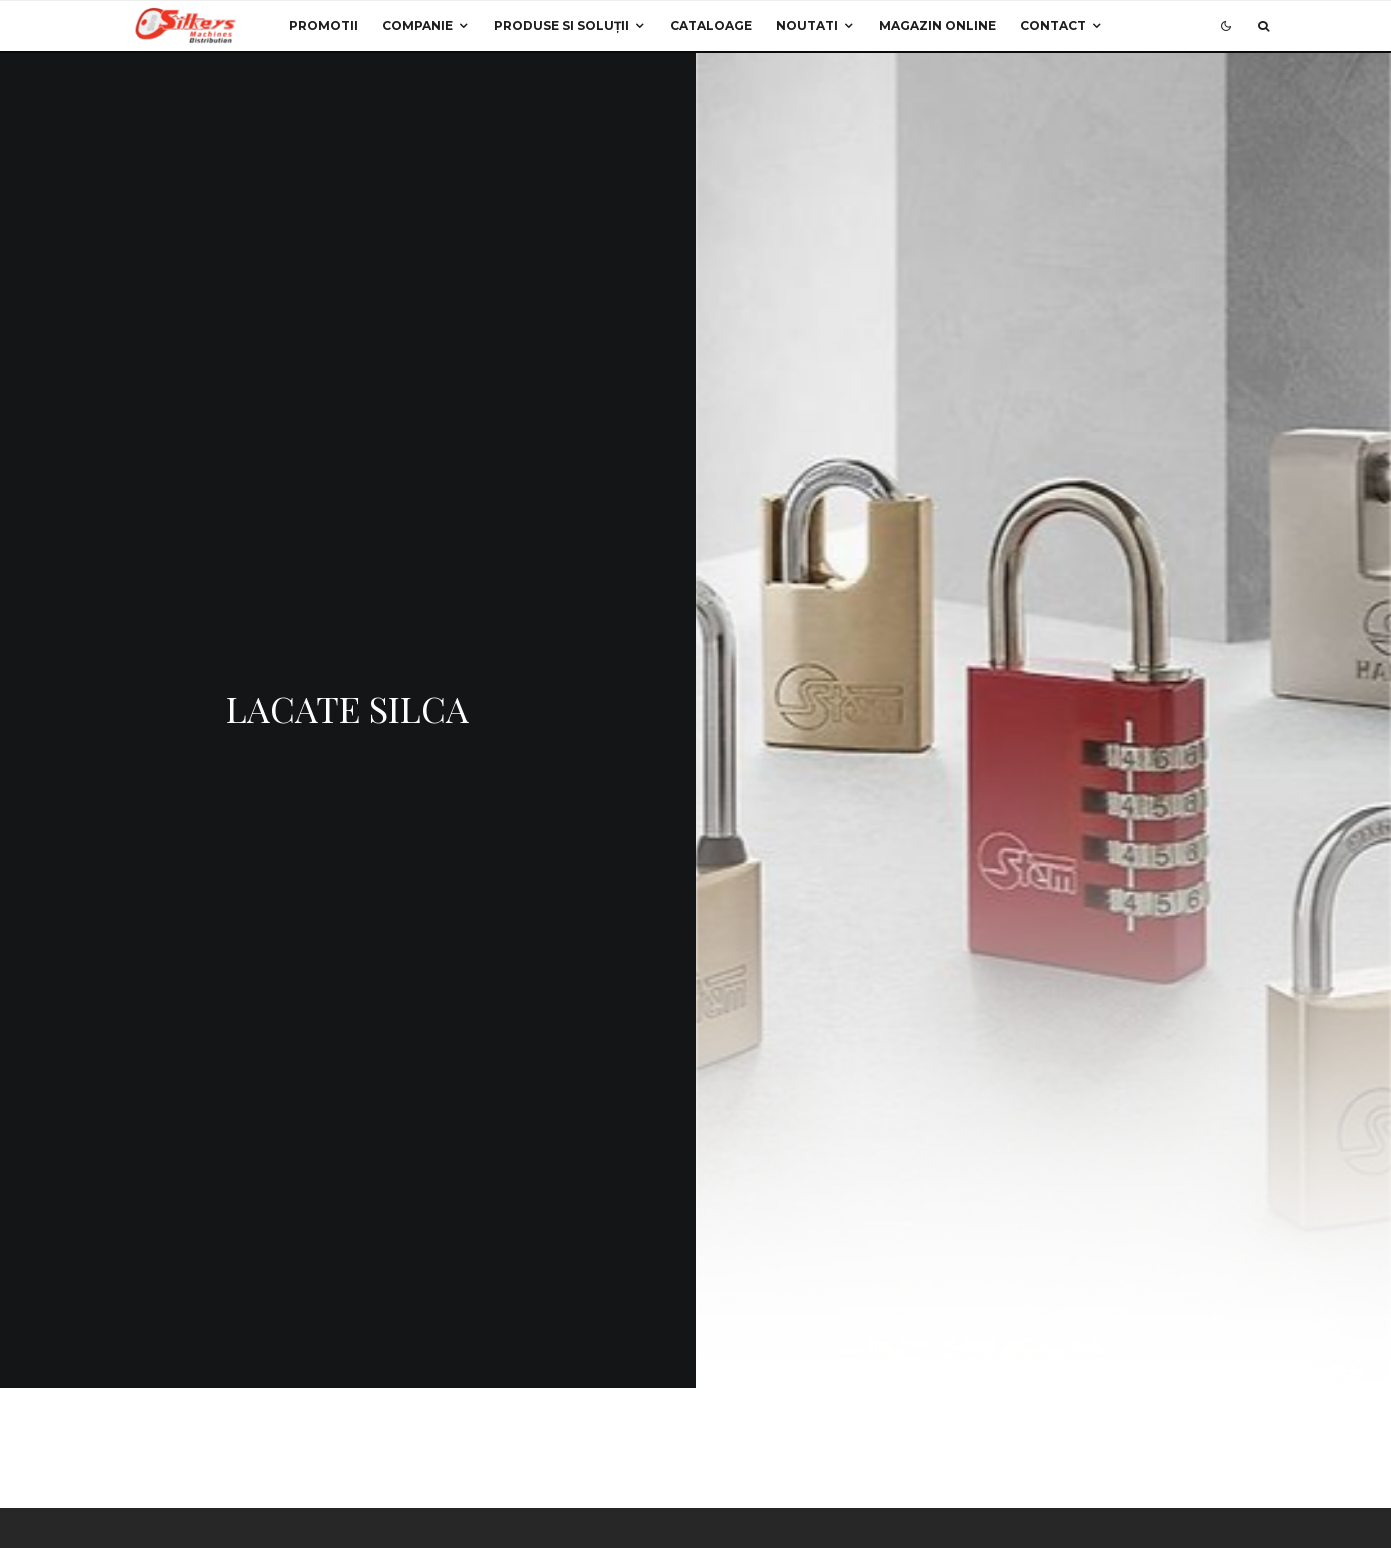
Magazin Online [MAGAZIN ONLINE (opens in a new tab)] (937, 25)
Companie (417, 25)
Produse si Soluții (561, 25)
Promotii (323, 25)
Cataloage (711, 25)
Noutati (807, 25)
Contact (1053, 25)
